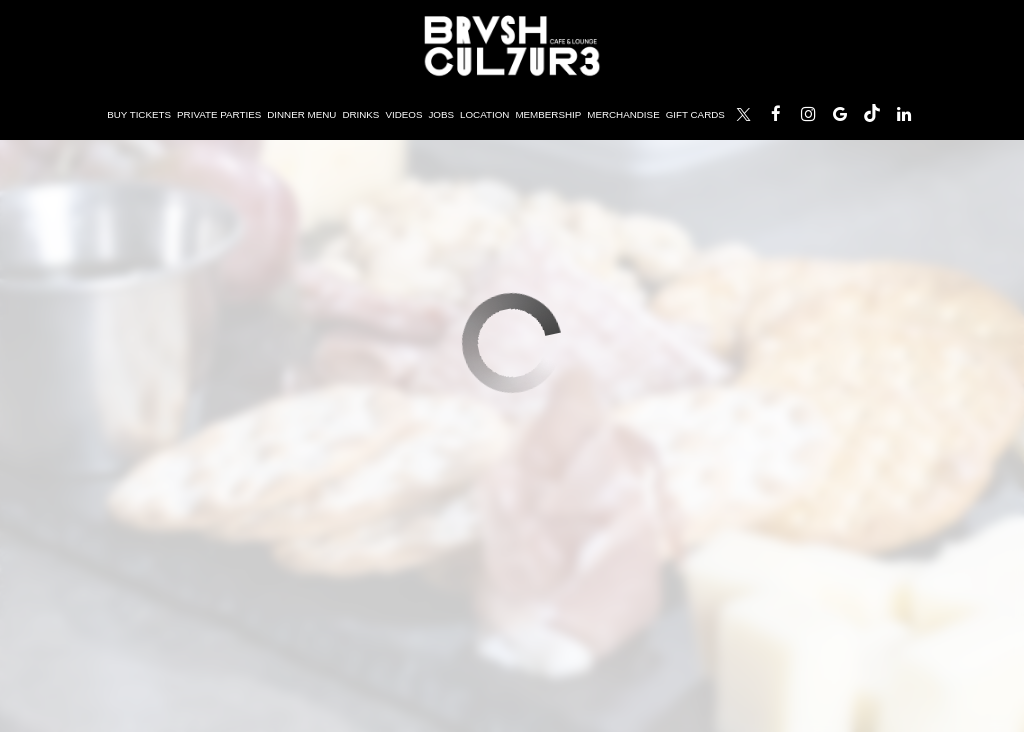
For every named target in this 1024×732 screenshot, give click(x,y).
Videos (403, 114)
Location (484, 114)
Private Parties (219, 114)
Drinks (360, 114)
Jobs (441, 114)
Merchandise (623, 114)
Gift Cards (695, 114)
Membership (548, 114)
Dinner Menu (301, 114)
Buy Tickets (137, 115)
